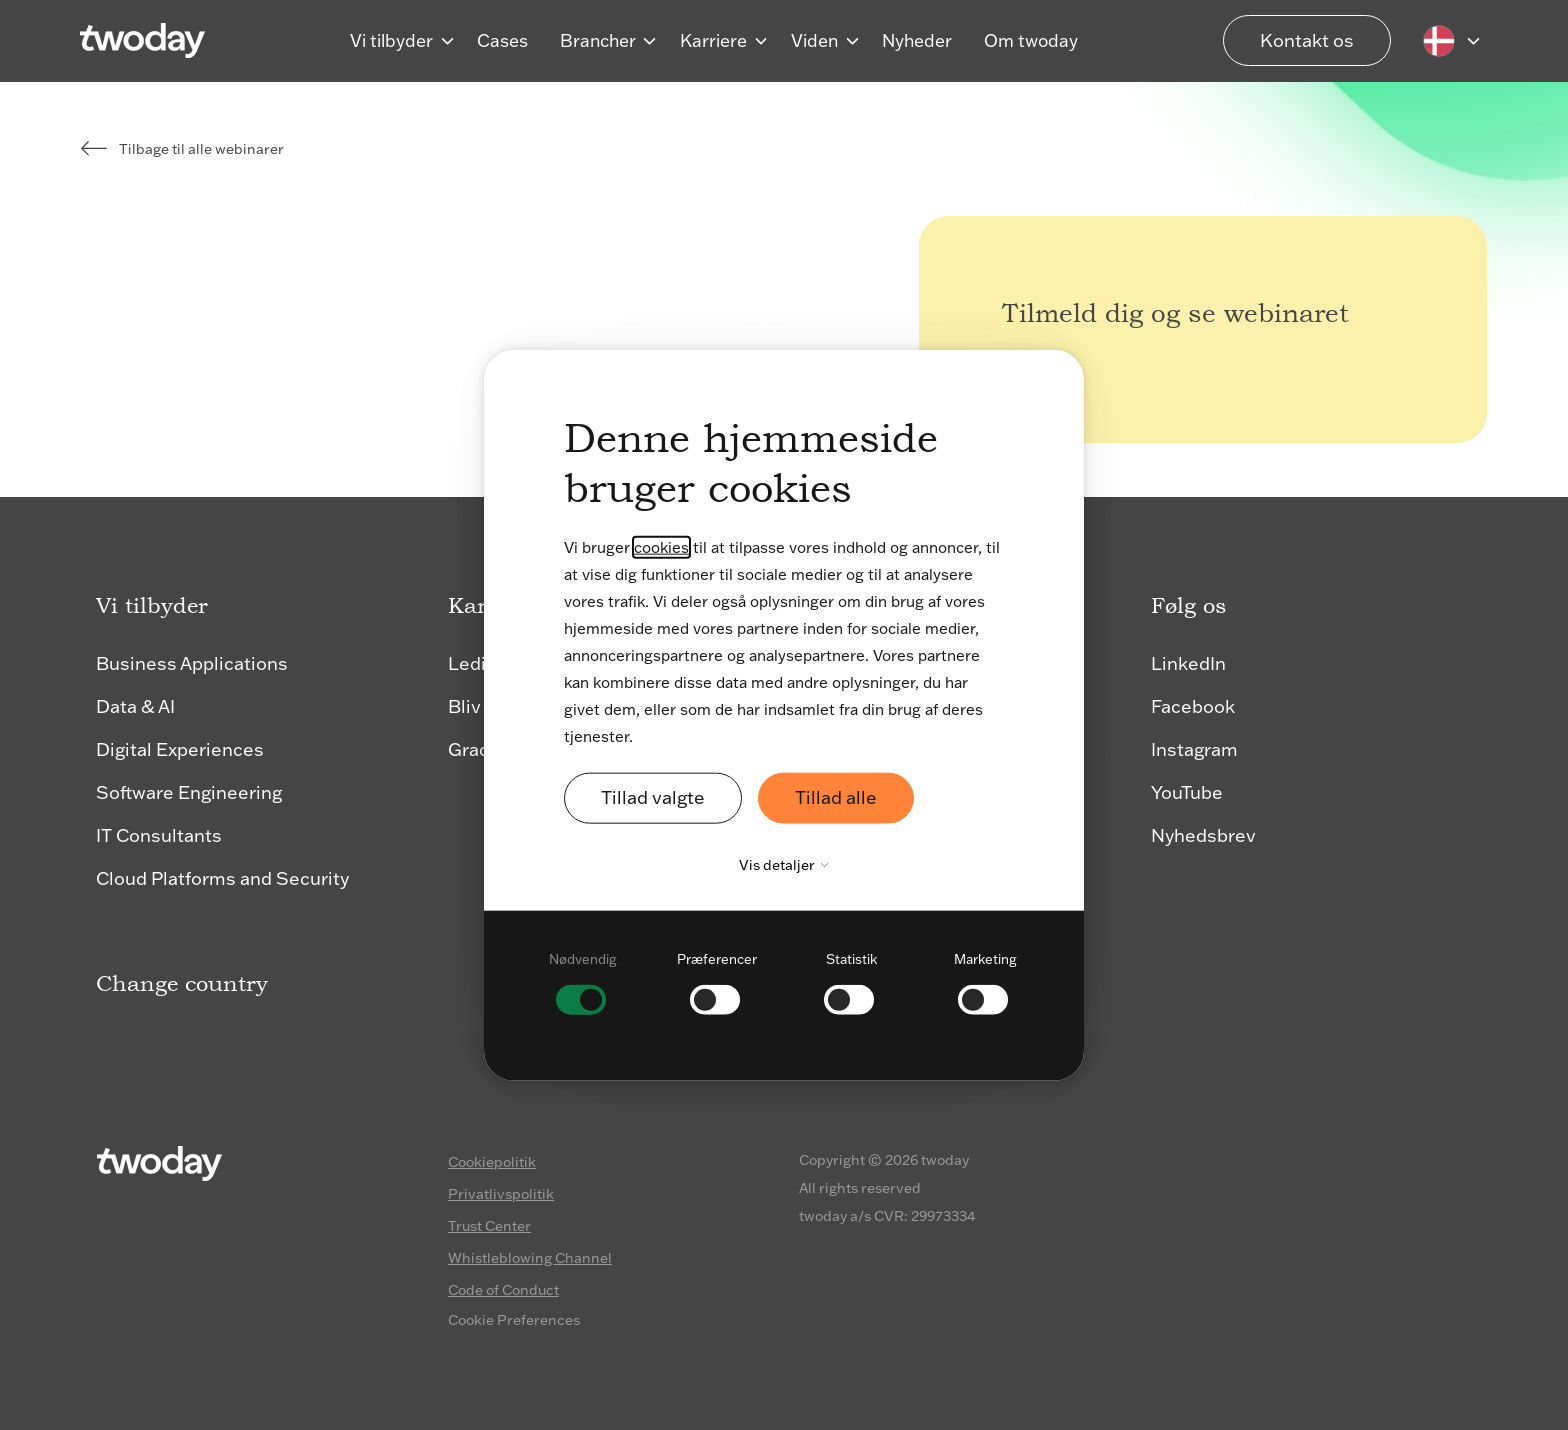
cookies (661, 547)
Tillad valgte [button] (653, 797)
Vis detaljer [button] (789, 864)
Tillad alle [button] (836, 797)
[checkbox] (583, 980)
